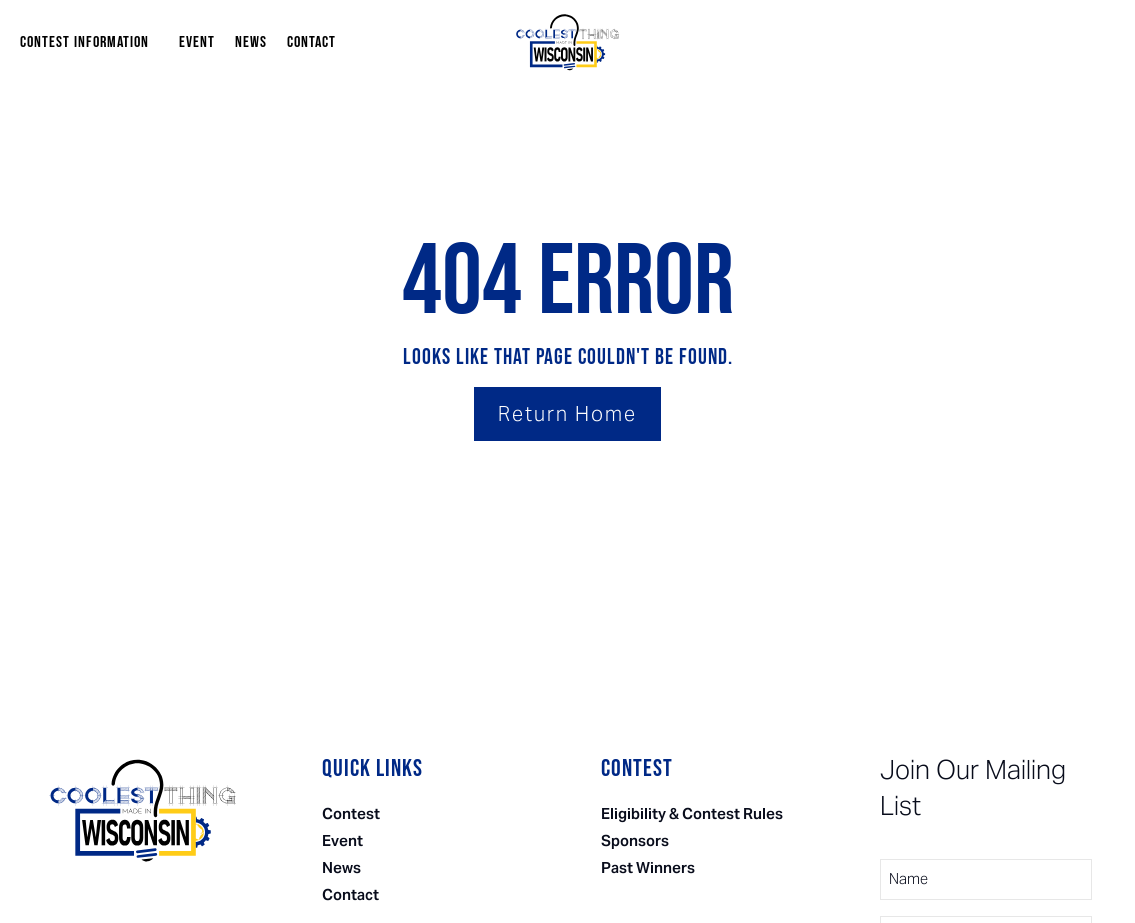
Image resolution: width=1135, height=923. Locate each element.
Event (197, 42)
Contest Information (89, 43)
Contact (311, 42)
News (251, 42)
